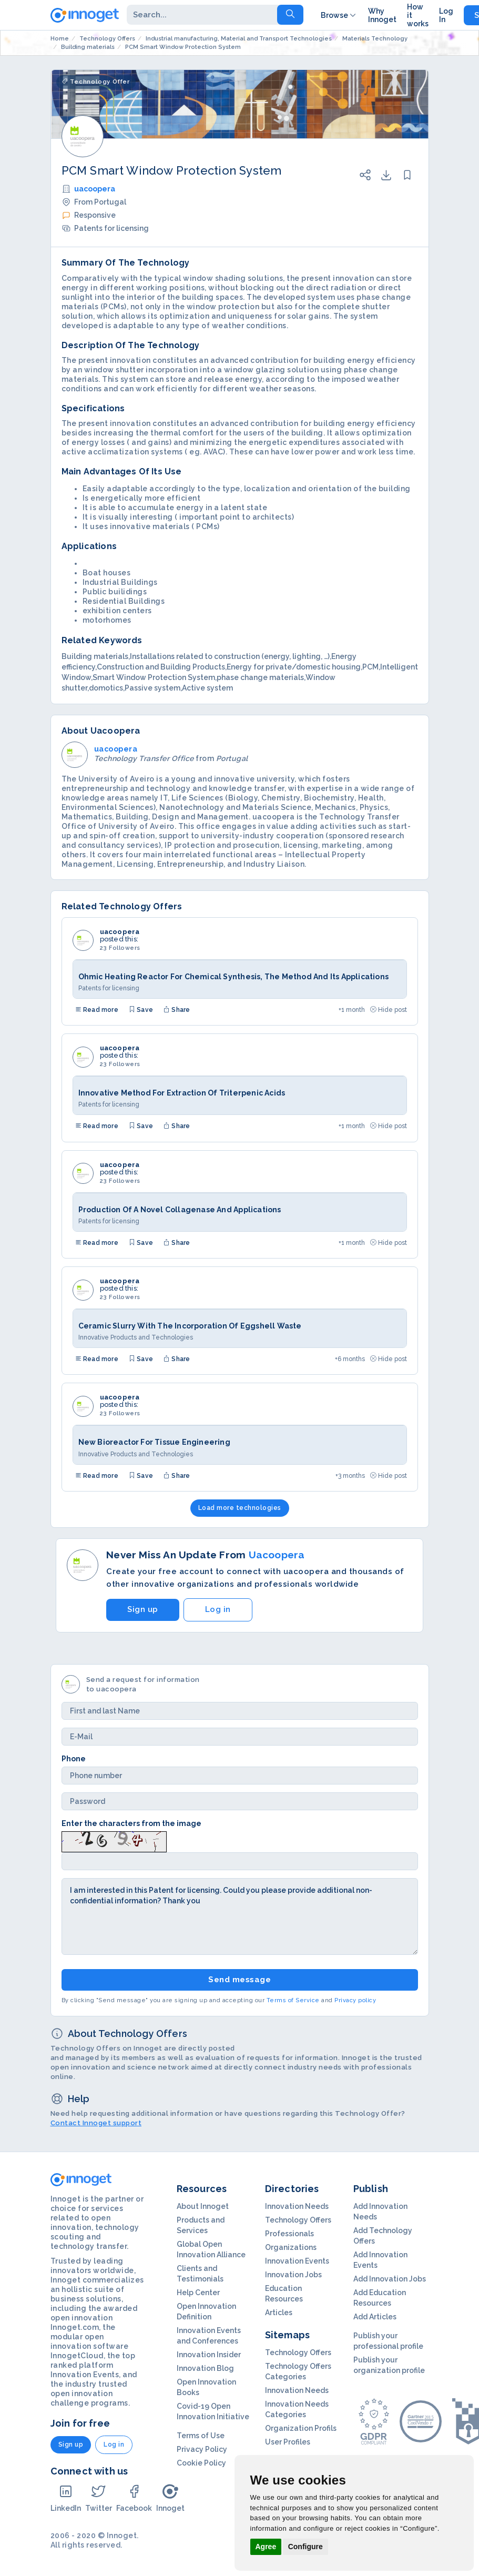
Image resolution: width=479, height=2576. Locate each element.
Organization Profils (301, 2428)
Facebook (134, 2497)
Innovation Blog (205, 2368)
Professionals (289, 2233)
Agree (266, 2546)
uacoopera (94, 189)
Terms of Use (201, 2435)
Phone (74, 1758)
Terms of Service (293, 2000)
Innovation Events (297, 2261)
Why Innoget (382, 15)
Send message (239, 1979)
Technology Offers (298, 2220)
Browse (339, 15)
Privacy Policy (202, 2449)
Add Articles (374, 2317)
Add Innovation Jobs (389, 2279)
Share (177, 1009)
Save (141, 1009)
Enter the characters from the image (131, 1823)
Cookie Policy (201, 2463)
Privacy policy (355, 2000)
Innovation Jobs (293, 2274)
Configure (305, 2546)
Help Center (198, 2292)
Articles (278, 2312)
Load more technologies (239, 1508)
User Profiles (287, 2442)
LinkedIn (65, 2497)
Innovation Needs (297, 2206)
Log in (218, 1609)
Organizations (291, 2247)
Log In (446, 15)
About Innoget (203, 2206)
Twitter (98, 2497)
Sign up (142, 1609)
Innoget (170, 2497)
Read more (96, 1009)
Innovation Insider (209, 2354)
